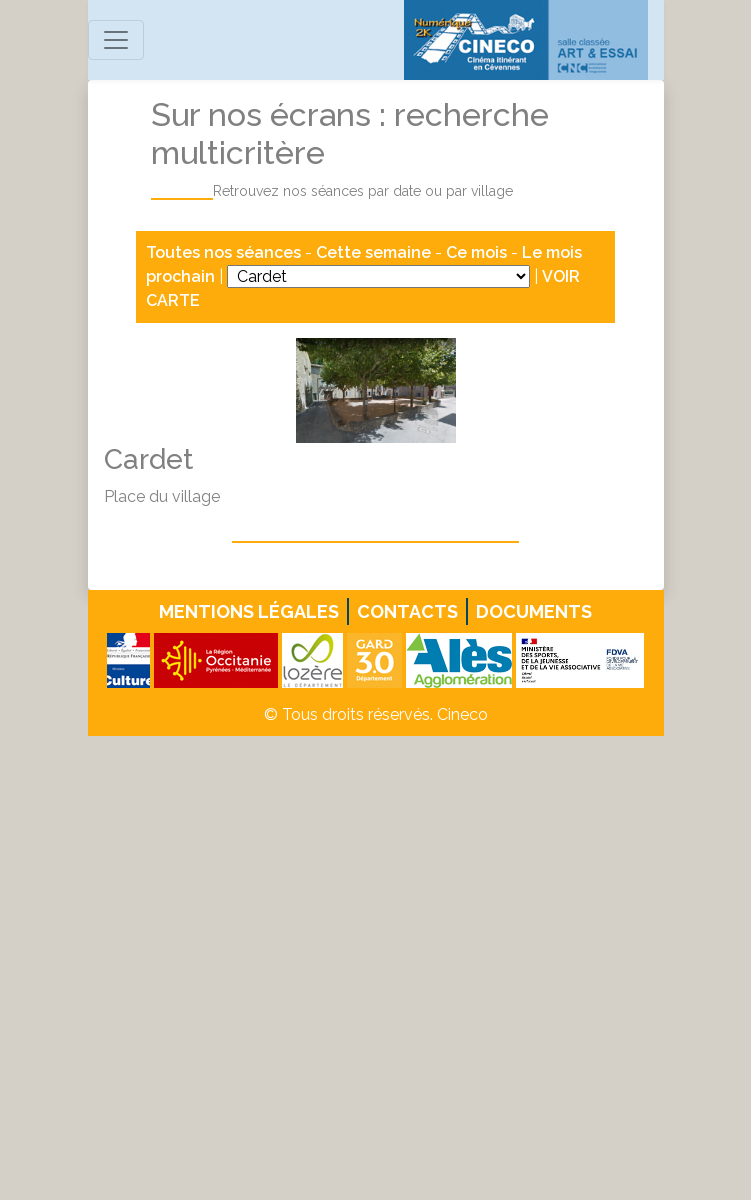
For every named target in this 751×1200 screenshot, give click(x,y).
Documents (534, 611)
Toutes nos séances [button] (225, 252)
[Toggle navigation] (116, 40)
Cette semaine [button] (373, 252)
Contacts (407, 611)
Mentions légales (249, 611)
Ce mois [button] (476, 252)
